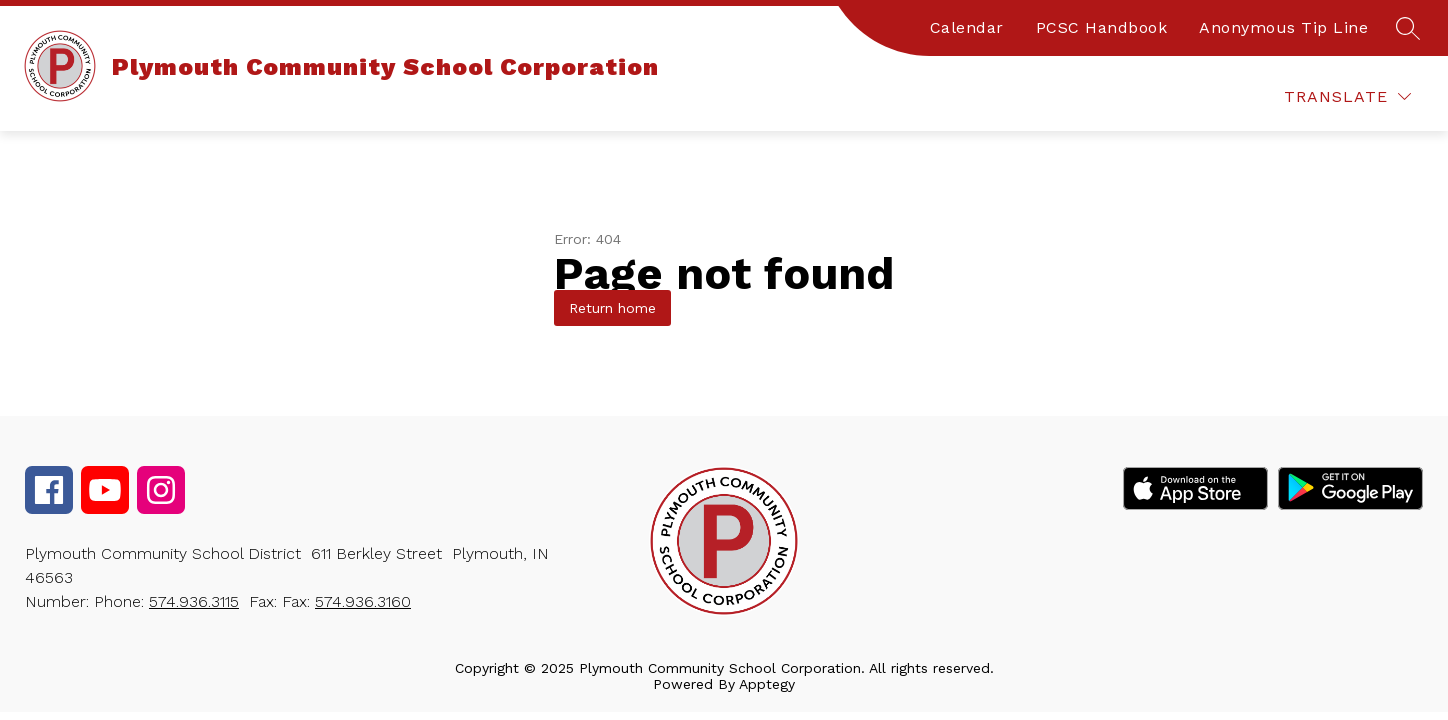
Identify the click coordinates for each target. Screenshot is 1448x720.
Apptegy (767, 684)
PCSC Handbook (1102, 27)
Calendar (967, 27)
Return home (612, 308)
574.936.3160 (363, 601)
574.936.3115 (194, 601)
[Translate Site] (1347, 96)
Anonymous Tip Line (1283, 27)
